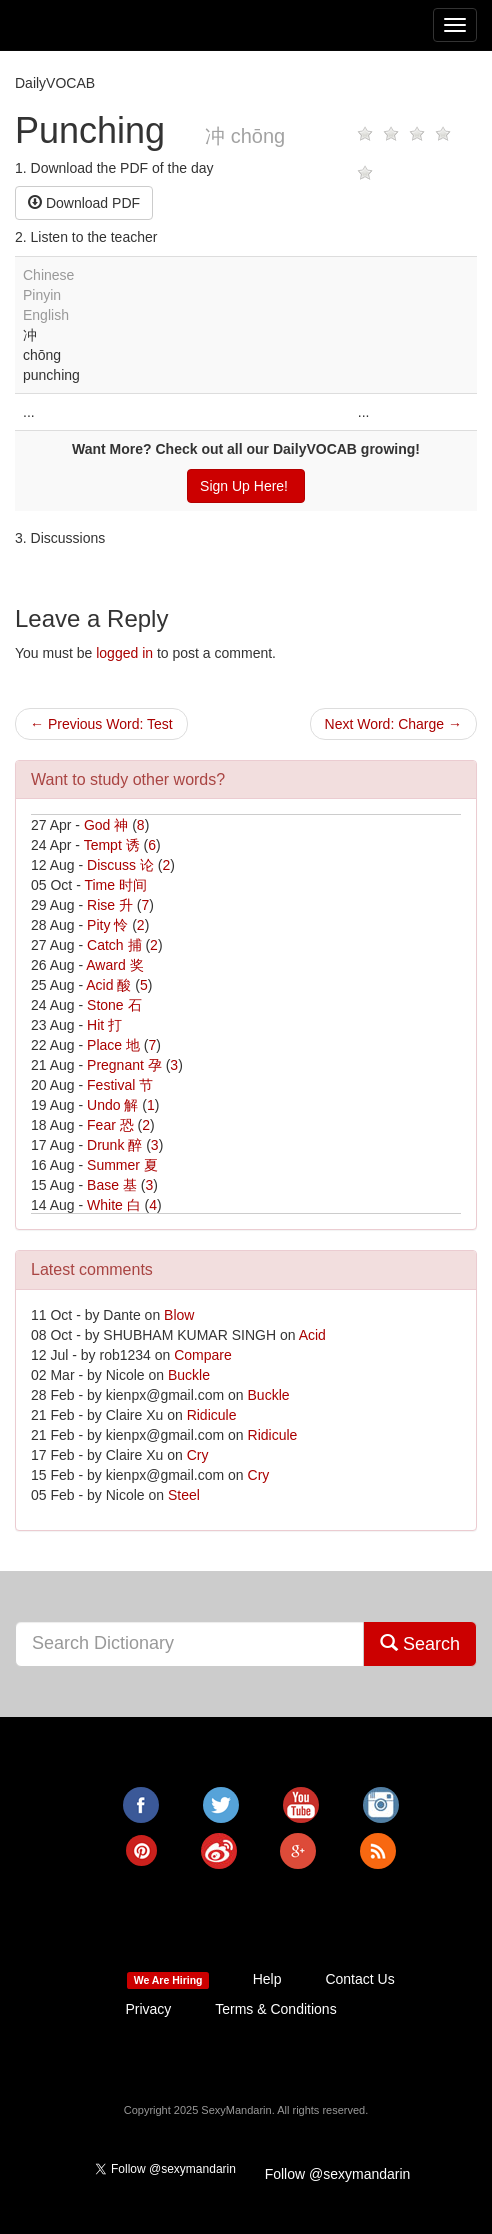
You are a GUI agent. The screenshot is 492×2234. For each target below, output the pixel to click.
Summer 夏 (122, 1165)
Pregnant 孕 (124, 1065)
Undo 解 (112, 1105)
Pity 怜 (107, 925)
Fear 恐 (110, 1125)
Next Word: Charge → (393, 724)
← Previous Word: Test (101, 724)
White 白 (114, 1205)
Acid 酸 (108, 985)
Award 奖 (114, 965)
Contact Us (359, 1979)
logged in (124, 653)
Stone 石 (114, 1005)
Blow (179, 1315)
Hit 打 (104, 1025)
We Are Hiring (168, 1980)
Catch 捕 (114, 945)
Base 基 (112, 1185)
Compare (203, 1355)
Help (267, 1979)
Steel (184, 1495)
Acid (312, 1335)
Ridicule (212, 1415)
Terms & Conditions (275, 2009)
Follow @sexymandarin (338, 2174)
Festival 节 (120, 1085)
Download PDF (84, 203)
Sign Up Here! (246, 486)
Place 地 (113, 1045)
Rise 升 (110, 905)
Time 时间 (115, 885)
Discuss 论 (120, 865)
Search (420, 1643)
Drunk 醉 (114, 1145)
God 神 (106, 825)
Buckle (189, 1375)
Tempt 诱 (112, 845)
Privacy (148, 2009)
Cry (198, 1455)
